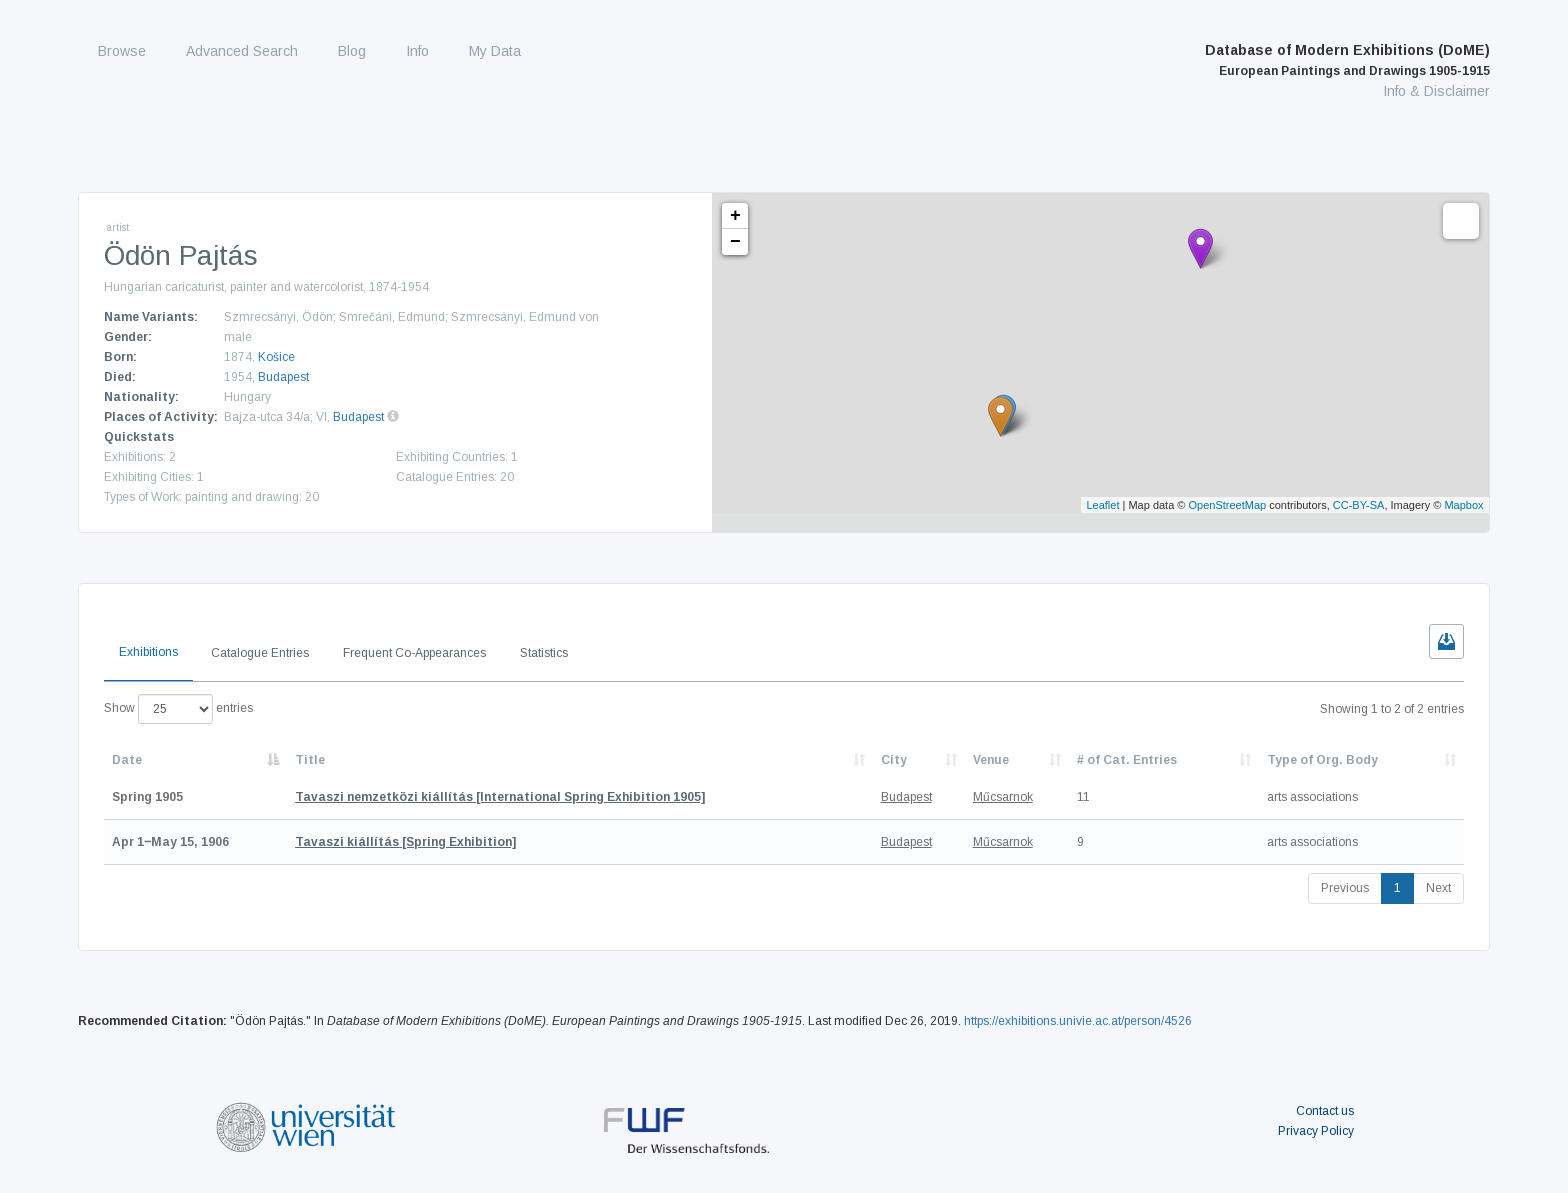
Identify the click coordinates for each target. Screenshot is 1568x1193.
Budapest (283, 377)
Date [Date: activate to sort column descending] (127, 760)
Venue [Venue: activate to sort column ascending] (991, 760)
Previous (1345, 888)
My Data (495, 51)
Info (417, 51)
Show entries (178, 709)
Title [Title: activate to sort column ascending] (310, 760)
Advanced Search (242, 51)
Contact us (1325, 1111)
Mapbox (1463, 505)
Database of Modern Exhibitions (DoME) (1347, 60)
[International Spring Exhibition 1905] (500, 797)
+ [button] (735, 216)
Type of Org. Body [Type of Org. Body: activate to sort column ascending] (1322, 760)
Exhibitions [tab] (148, 652)
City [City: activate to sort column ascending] (894, 760)
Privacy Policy (1316, 1131)
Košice (276, 357)
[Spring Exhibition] (405, 842)
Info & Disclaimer (1436, 91)
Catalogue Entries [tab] (260, 653)
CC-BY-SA (1359, 505)
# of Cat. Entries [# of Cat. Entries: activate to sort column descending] (1127, 760)
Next (1438, 888)
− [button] (735, 242)
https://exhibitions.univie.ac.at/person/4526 (1078, 1021)
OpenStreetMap (1228, 505)
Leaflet (1102, 505)
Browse (122, 51)
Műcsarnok (1003, 797)
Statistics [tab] (544, 653)
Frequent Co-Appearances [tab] (414, 653)
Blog (352, 51)
